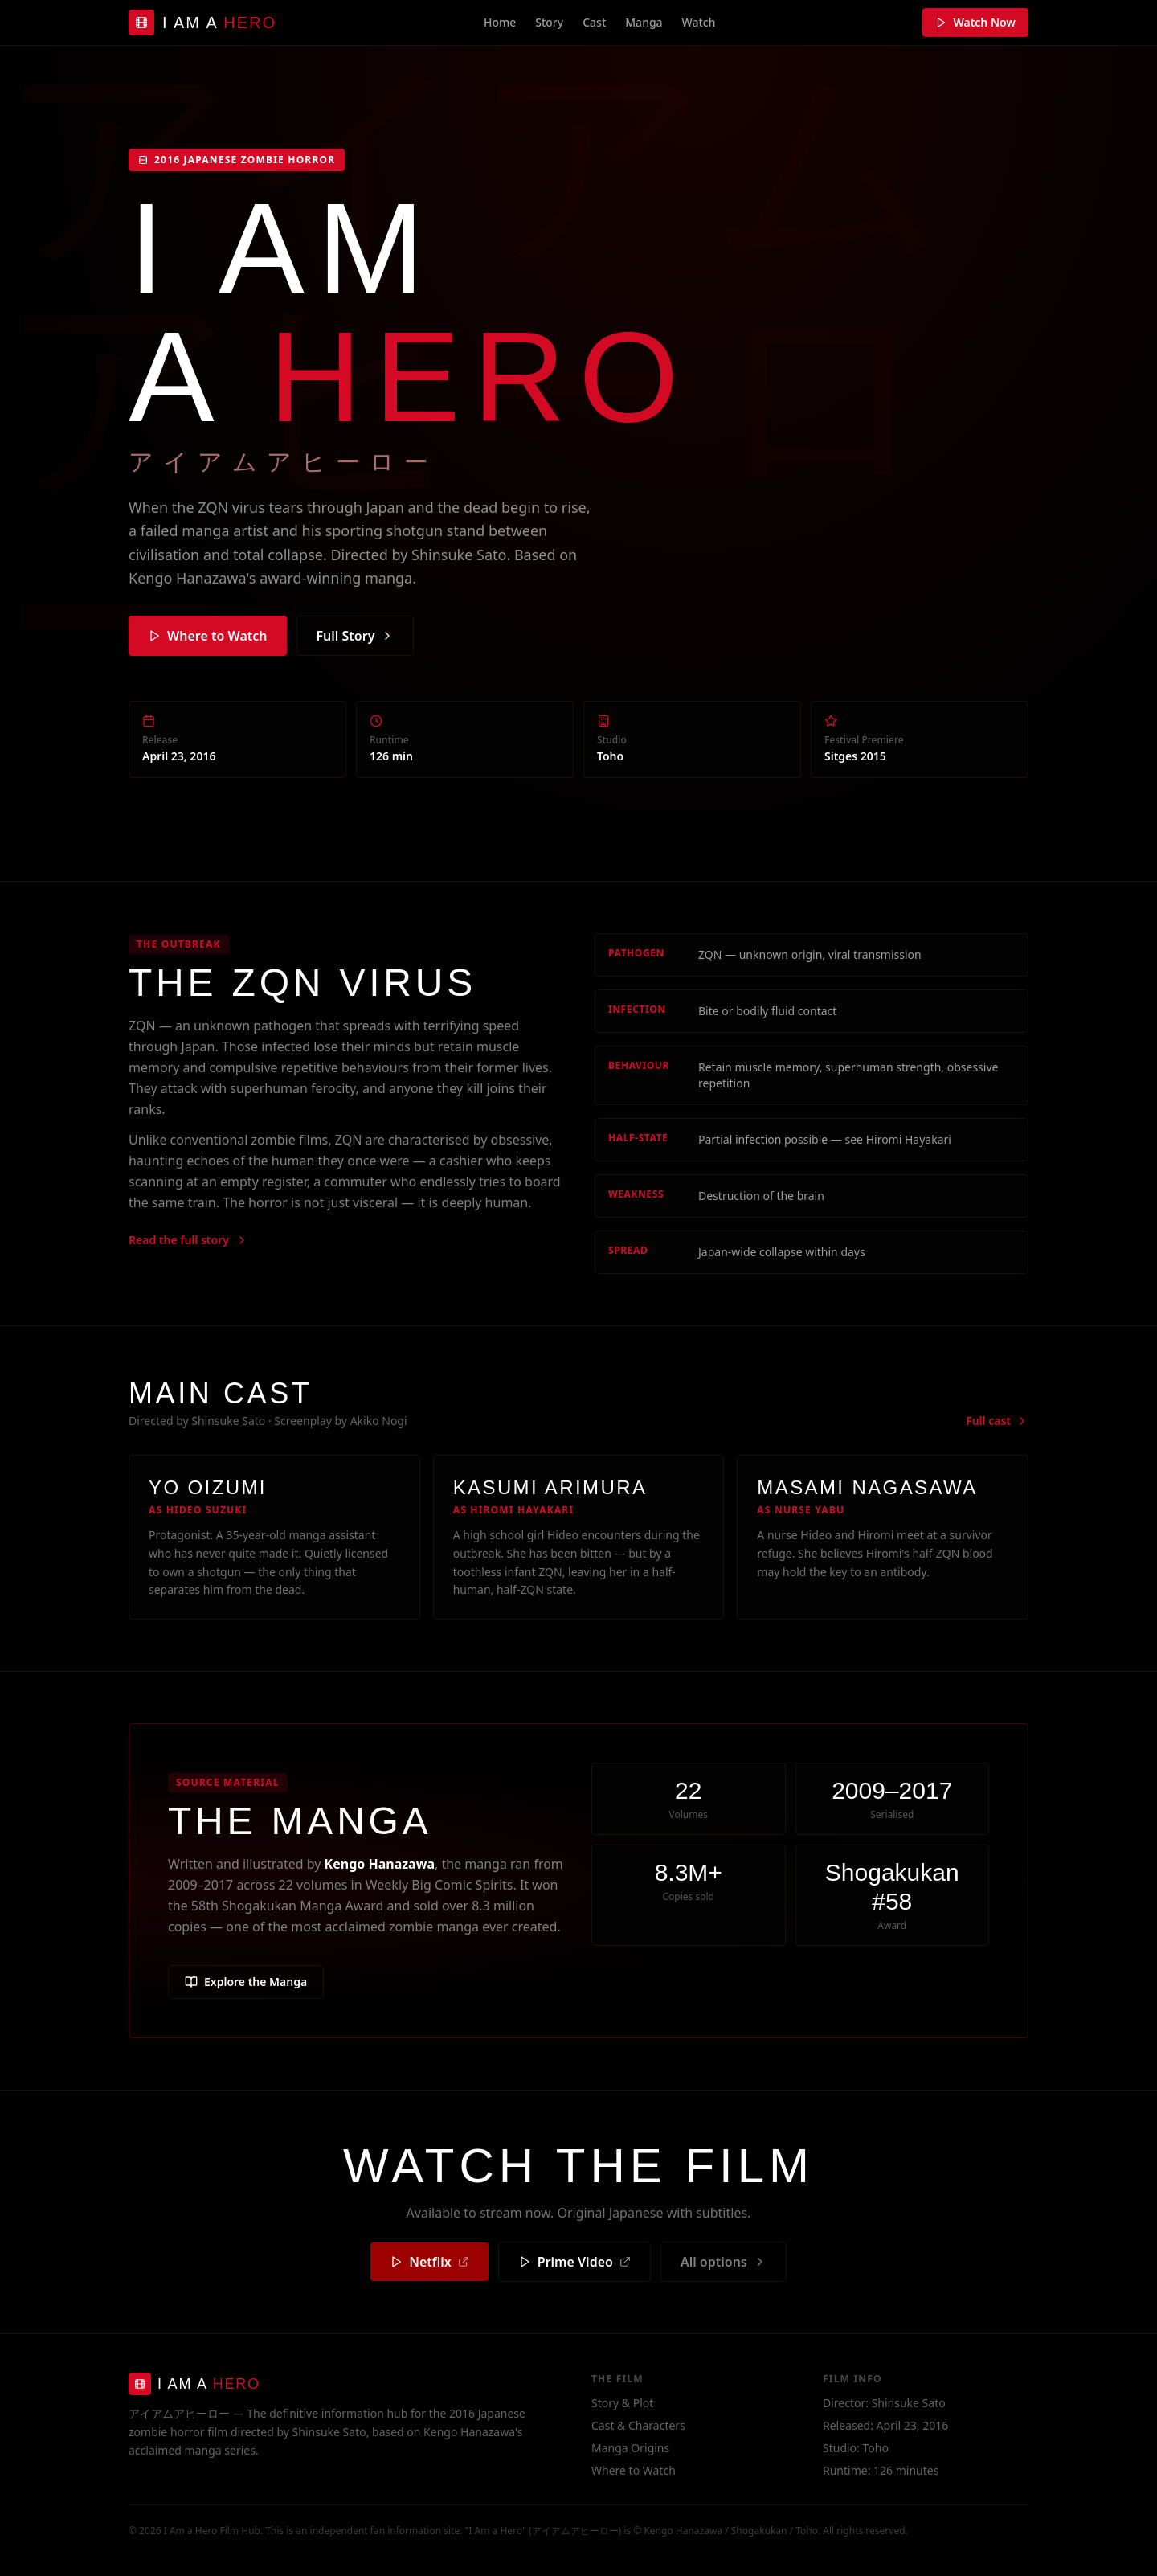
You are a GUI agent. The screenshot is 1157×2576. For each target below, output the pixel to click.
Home (500, 22)
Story (549, 22)
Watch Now (975, 22)
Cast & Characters (638, 2425)
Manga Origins (630, 2447)
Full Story (356, 636)
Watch (699, 22)
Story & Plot (622, 2402)
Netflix (429, 2262)
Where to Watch (208, 636)
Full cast (997, 1420)
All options (724, 2262)
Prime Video (574, 2262)
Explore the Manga (246, 1981)
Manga (643, 22)
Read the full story (188, 1239)
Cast (594, 22)
